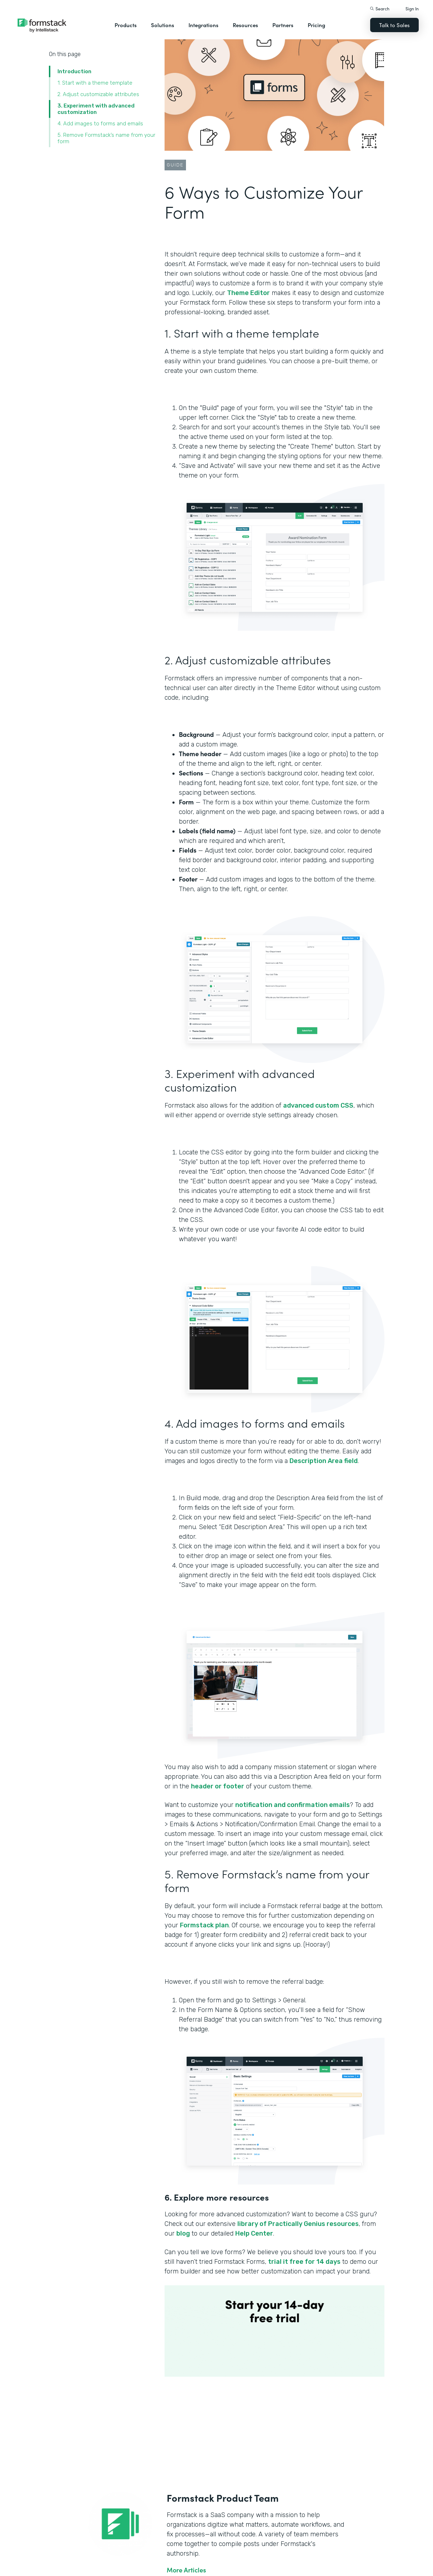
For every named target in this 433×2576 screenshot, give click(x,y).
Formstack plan (204, 1925)
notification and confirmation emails (292, 1805)
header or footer (217, 1786)
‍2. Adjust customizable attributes (98, 94)
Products (126, 25)
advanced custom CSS (318, 1105)
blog (183, 2233)
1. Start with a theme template (94, 83)
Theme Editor (248, 293)
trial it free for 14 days (304, 2262)
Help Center (254, 2233)
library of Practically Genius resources (298, 2224)
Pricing (316, 25)
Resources (245, 25)
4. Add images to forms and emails (100, 123)
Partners (282, 25)
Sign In (412, 8)
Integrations (203, 25)
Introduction (74, 71)
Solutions (162, 25)
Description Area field (323, 1461)
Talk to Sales (394, 25)
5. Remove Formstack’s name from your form (106, 138)
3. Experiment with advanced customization (96, 109)
